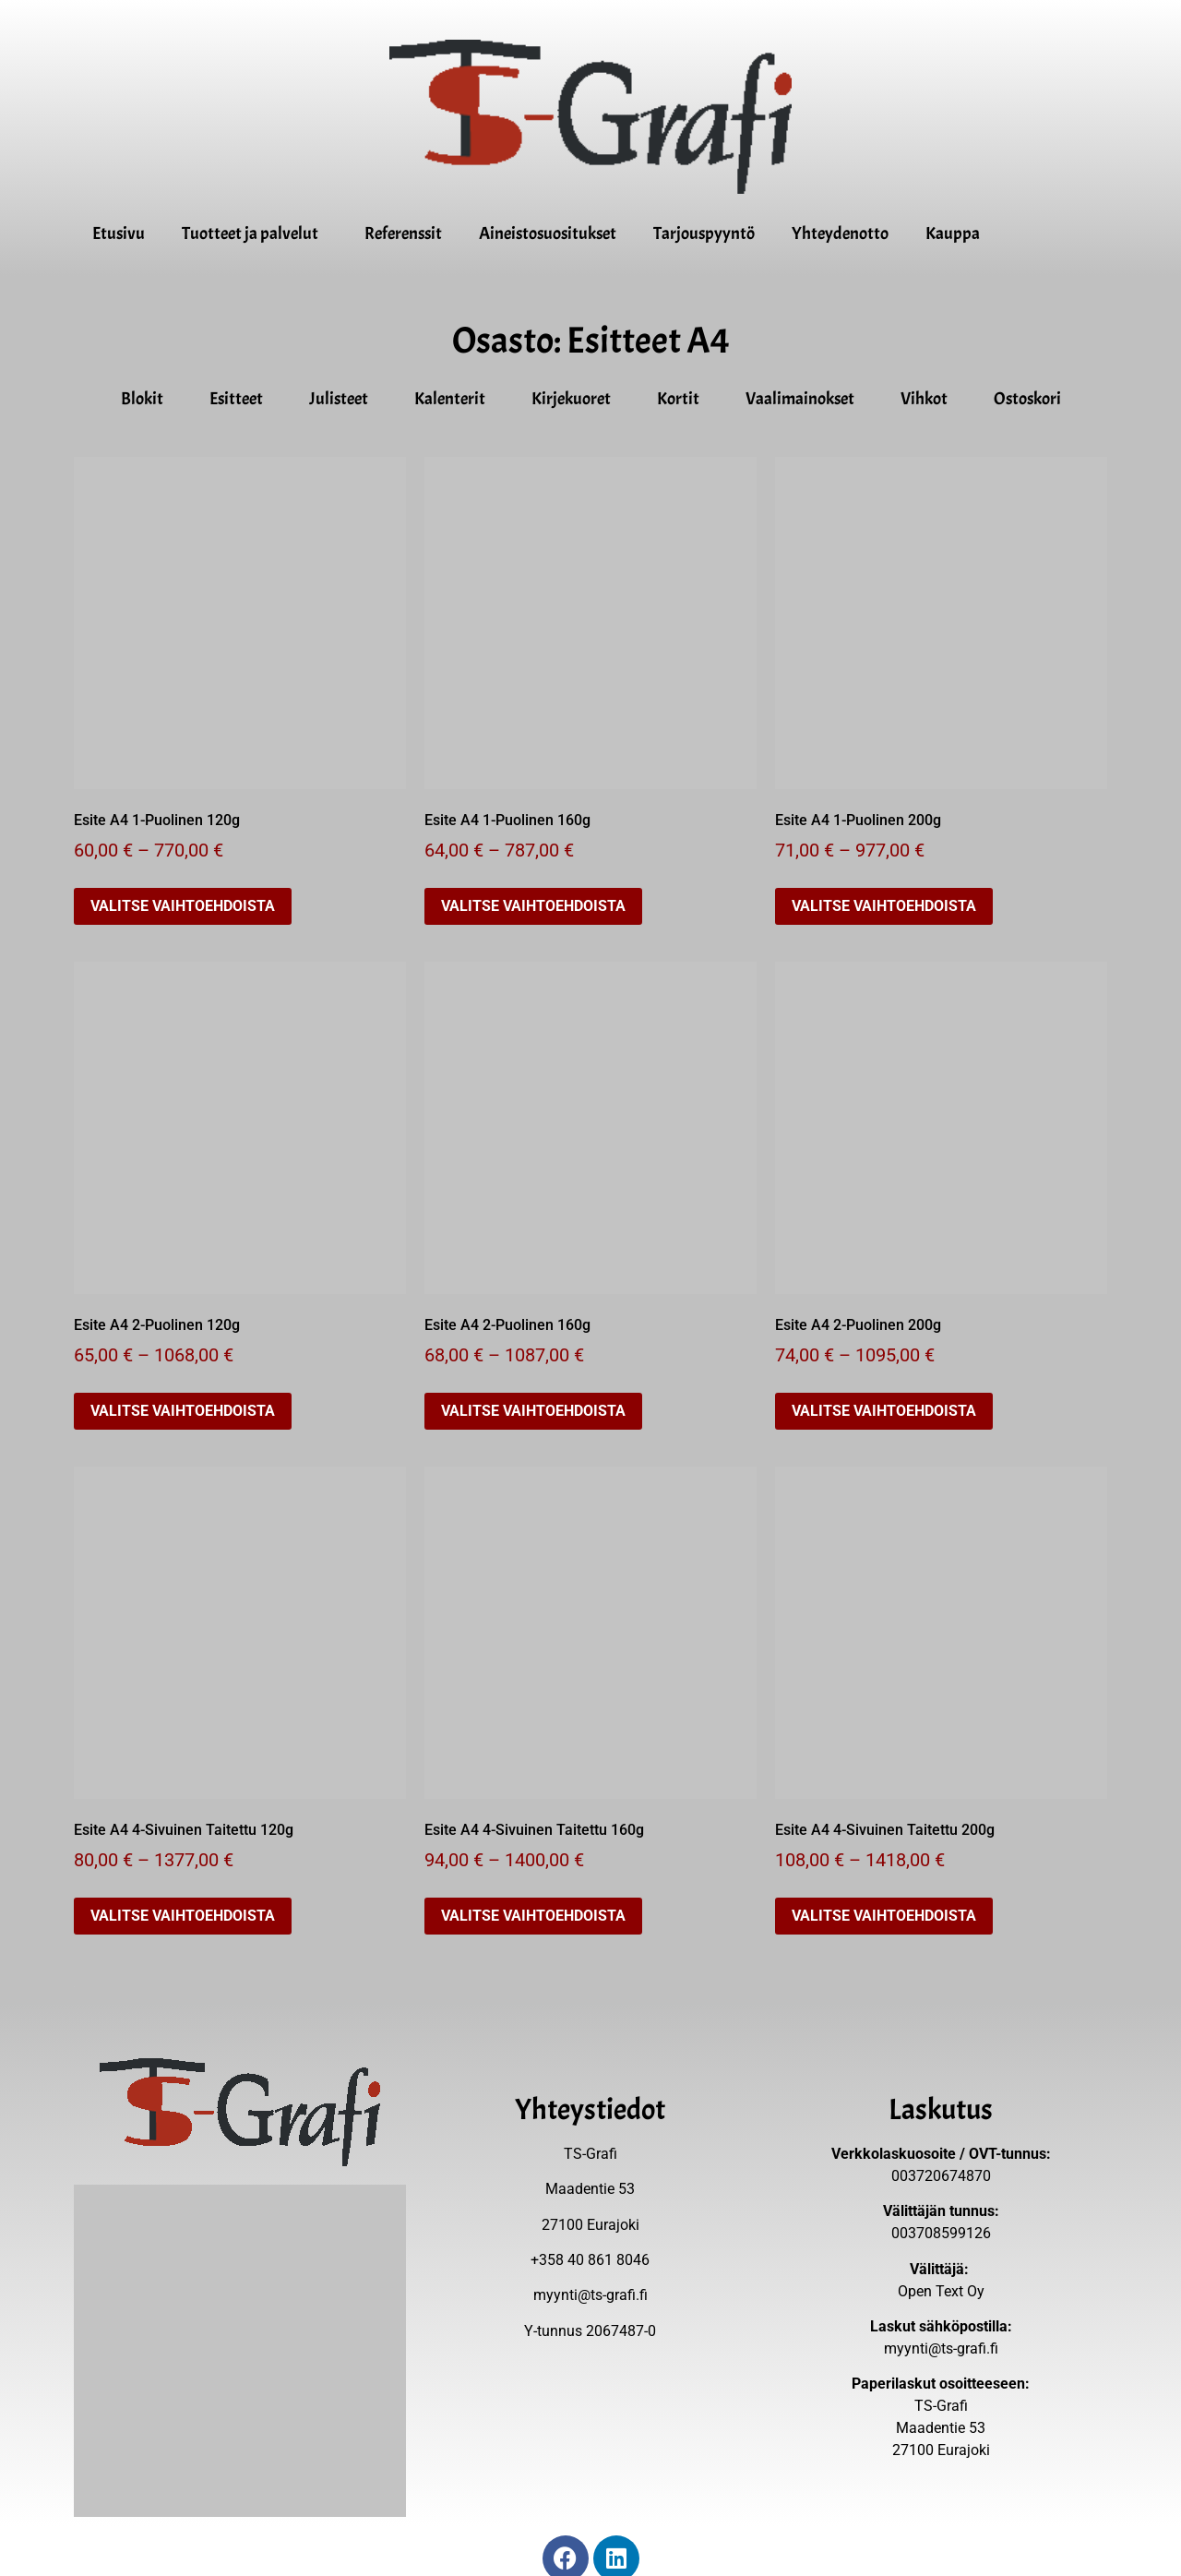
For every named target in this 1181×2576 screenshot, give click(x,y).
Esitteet (240, 399)
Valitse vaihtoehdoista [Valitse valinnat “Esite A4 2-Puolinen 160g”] (533, 1411)
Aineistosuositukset (547, 233)
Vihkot (929, 399)
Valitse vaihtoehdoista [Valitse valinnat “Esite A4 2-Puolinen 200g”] (884, 1411)
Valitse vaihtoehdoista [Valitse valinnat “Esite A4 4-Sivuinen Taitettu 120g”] (182, 1915)
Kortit (683, 399)
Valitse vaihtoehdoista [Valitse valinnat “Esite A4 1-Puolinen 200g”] (884, 906)
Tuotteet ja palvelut (255, 233)
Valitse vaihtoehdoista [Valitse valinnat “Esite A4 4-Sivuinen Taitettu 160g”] (533, 1915)
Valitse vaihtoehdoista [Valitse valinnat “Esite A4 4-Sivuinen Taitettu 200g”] (884, 1915)
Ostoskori (1027, 399)
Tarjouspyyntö (704, 233)
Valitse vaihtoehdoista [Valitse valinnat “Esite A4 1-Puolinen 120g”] (182, 906)
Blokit (147, 399)
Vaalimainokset (805, 399)
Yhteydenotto (840, 233)
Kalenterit (454, 399)
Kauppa (952, 233)
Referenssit (403, 233)
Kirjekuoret (575, 399)
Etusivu (118, 233)
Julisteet (343, 399)
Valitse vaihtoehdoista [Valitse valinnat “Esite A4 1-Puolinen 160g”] (533, 906)
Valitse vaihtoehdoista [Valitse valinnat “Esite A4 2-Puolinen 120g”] (182, 1411)
